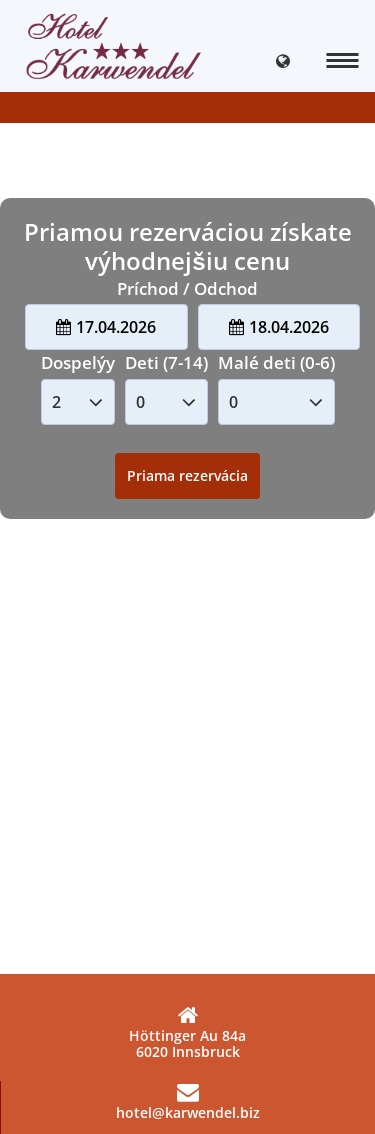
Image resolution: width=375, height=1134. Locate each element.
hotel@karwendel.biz (188, 1101)
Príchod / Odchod (187, 288)
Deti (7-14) (166, 362)
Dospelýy (78, 362)
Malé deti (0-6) (276, 362)
